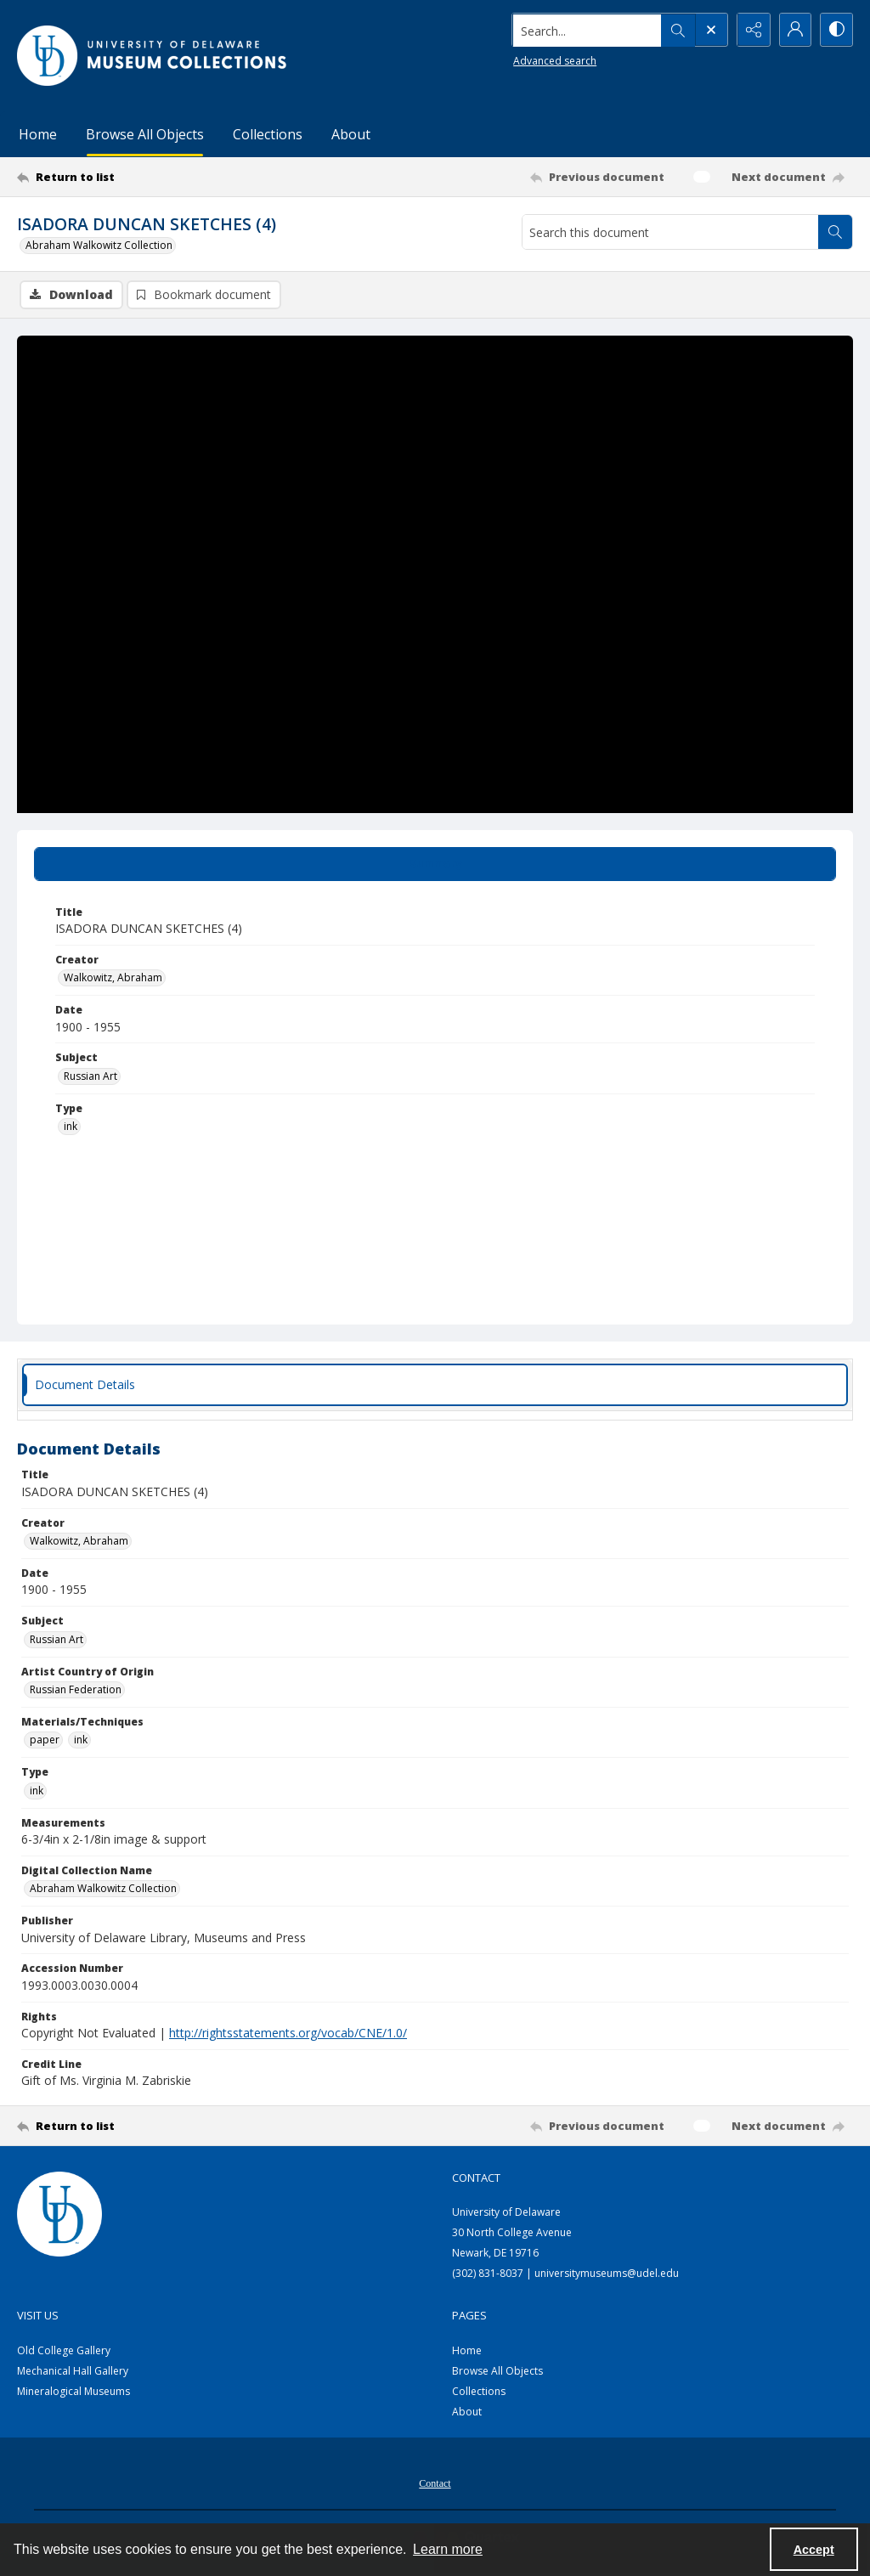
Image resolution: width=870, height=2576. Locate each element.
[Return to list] (130, 176)
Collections (267, 134)
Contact (434, 2484)
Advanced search (552, 60)
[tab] (435, 864)
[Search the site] (584, 30)
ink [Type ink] (70, 1127)
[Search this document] (670, 232)
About (350, 134)
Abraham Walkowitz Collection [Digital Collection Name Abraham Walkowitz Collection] (103, 1889)
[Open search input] (708, 30)
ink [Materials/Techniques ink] (81, 1740)
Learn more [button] (448, 2549)
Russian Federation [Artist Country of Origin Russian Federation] (75, 1690)
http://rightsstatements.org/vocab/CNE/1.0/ (288, 2033)
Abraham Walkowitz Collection (98, 245)
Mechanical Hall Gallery (72, 2371)
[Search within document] (835, 232)
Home (38, 134)
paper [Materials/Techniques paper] (44, 1740)
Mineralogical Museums (73, 2392)
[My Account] (793, 30)
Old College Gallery (63, 2351)
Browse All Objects (145, 134)
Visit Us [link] (38, 2315)
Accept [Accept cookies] (814, 2549)
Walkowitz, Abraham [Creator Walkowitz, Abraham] (113, 978)
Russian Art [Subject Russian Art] (90, 1076)
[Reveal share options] (751, 30)
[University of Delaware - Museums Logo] (153, 55)
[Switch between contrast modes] (836, 30)
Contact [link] (476, 2178)
